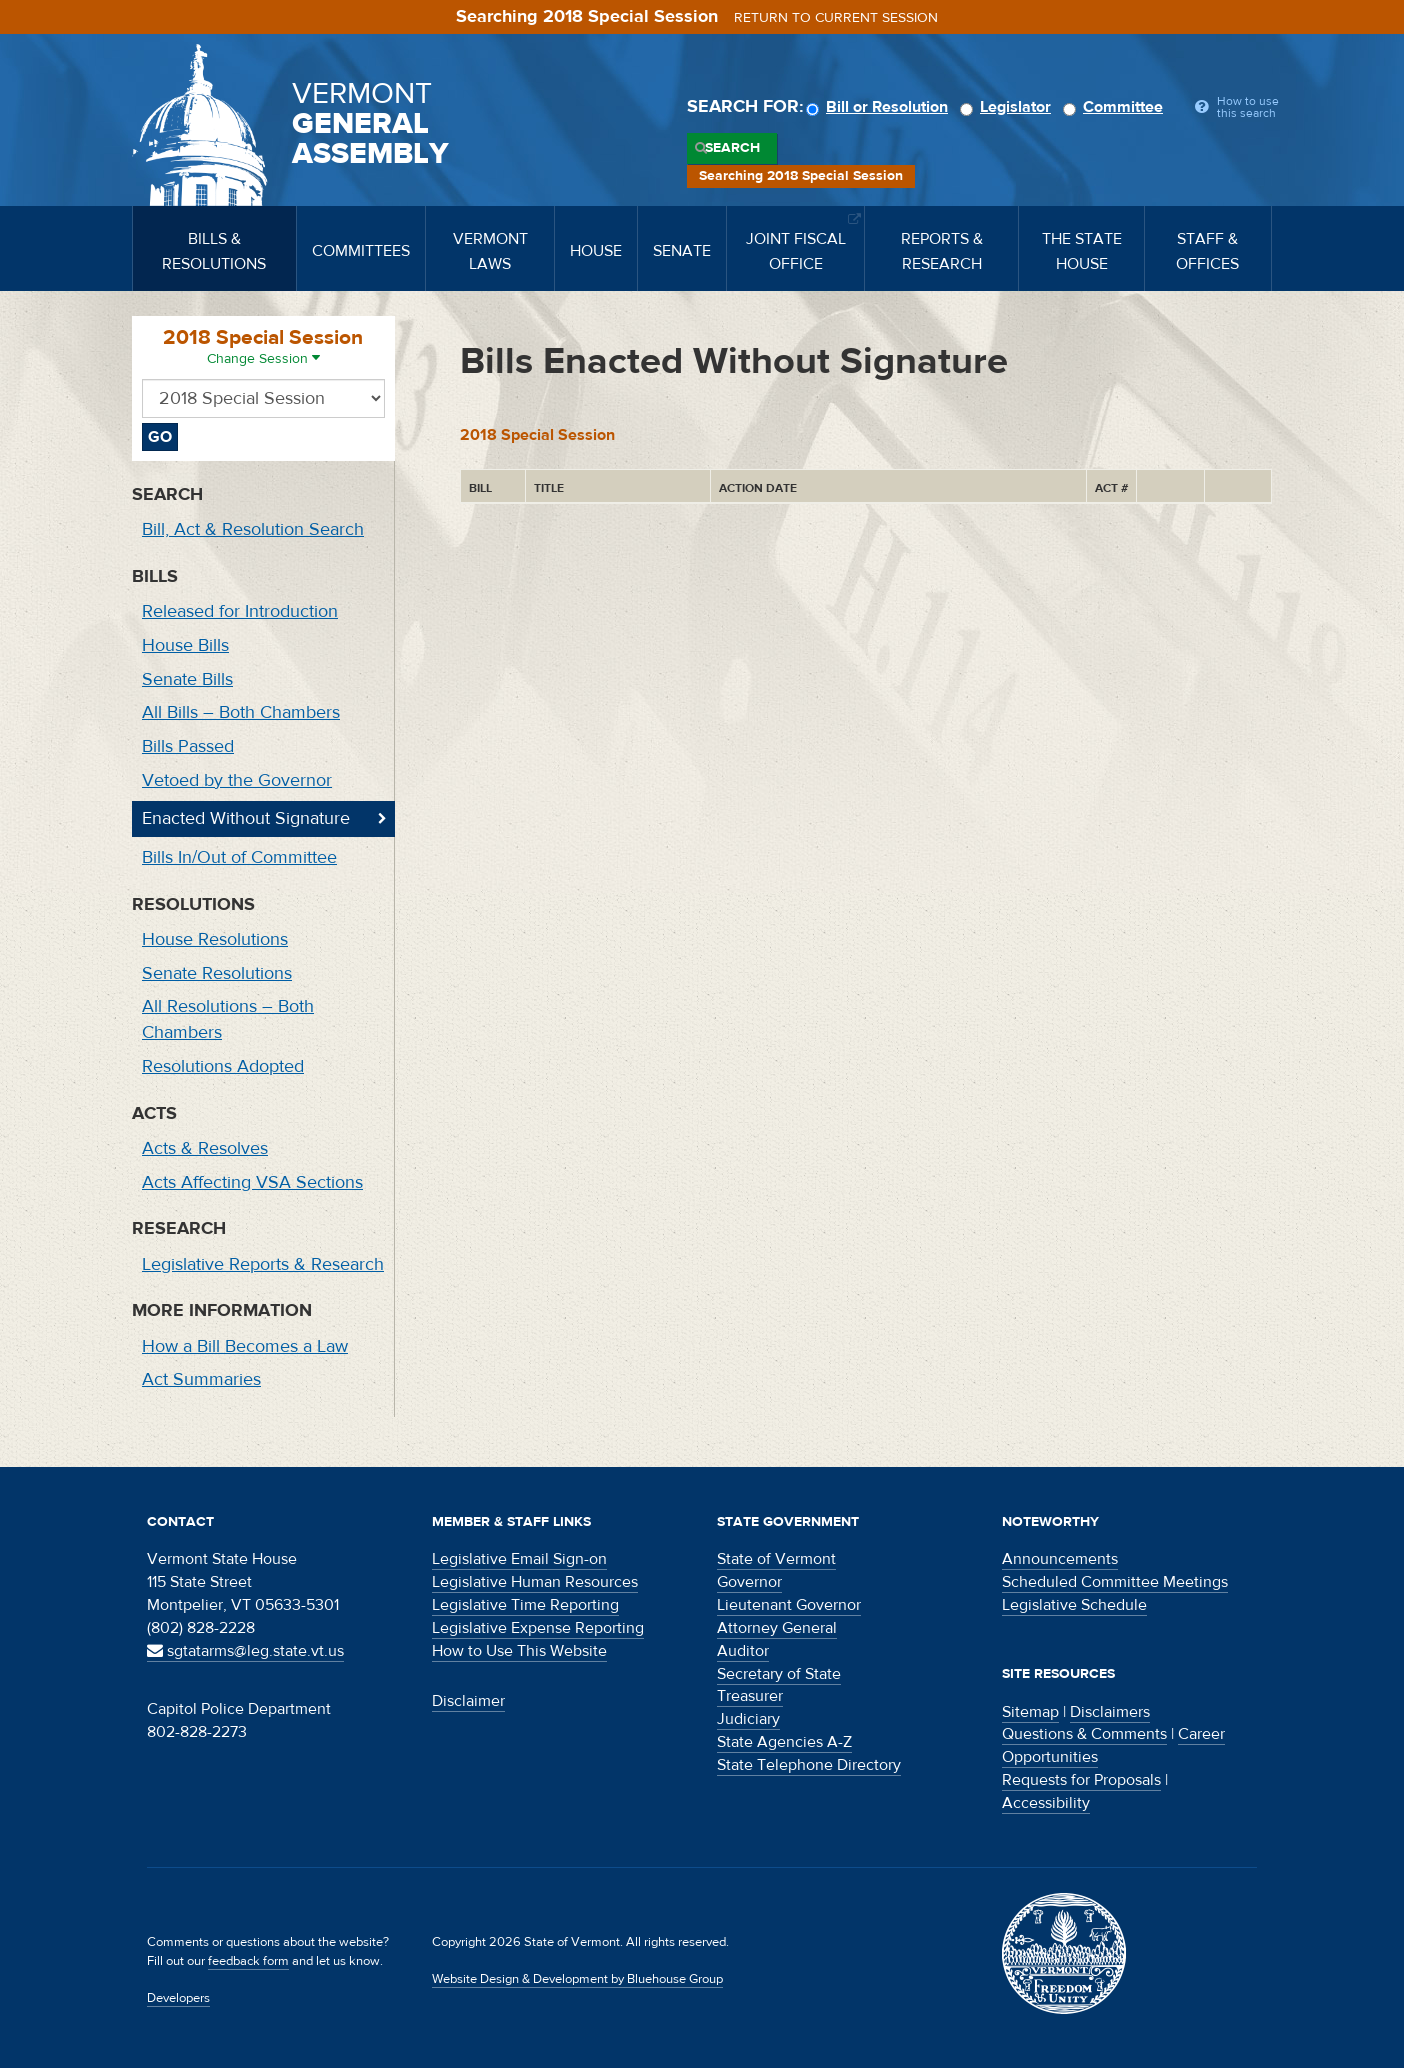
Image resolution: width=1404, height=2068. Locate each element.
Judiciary (748, 1719)
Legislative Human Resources (535, 1582)
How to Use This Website (519, 1651)
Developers (178, 1998)
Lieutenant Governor (789, 1605)
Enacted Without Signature (246, 818)
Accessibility (1046, 1803)
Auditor (743, 1651)
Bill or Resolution (880, 107)
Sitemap (1030, 1712)
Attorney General (777, 1628)
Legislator (1008, 107)
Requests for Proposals (1081, 1780)
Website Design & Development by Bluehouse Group (577, 1979)
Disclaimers (1110, 1712)
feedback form (248, 1961)
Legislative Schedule (1074, 1605)
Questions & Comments (1084, 1734)
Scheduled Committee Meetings (1115, 1582)
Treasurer (750, 1696)
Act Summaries (201, 1379)
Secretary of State (779, 1674)
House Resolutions (215, 939)
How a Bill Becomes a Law (245, 1346)
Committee (1116, 107)
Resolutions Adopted (223, 1066)
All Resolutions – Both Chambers (228, 1019)
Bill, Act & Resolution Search (253, 529)
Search (732, 148)
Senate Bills (187, 679)
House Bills (185, 645)
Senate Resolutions (217, 973)
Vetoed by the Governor (237, 780)
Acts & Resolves (205, 1148)
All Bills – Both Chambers (241, 712)
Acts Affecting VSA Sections (252, 1182)
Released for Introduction (240, 611)
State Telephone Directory (809, 1765)
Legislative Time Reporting (525, 1605)
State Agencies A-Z (784, 1742)
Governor (749, 1582)
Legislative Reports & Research (263, 1264)
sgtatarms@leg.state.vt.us (245, 1651)
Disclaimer (468, 1701)
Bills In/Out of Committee (239, 857)
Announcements (1060, 1559)
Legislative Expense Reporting (538, 1628)
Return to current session (836, 18)
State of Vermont (776, 1559)
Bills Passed (188, 746)
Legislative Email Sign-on (519, 1559)
